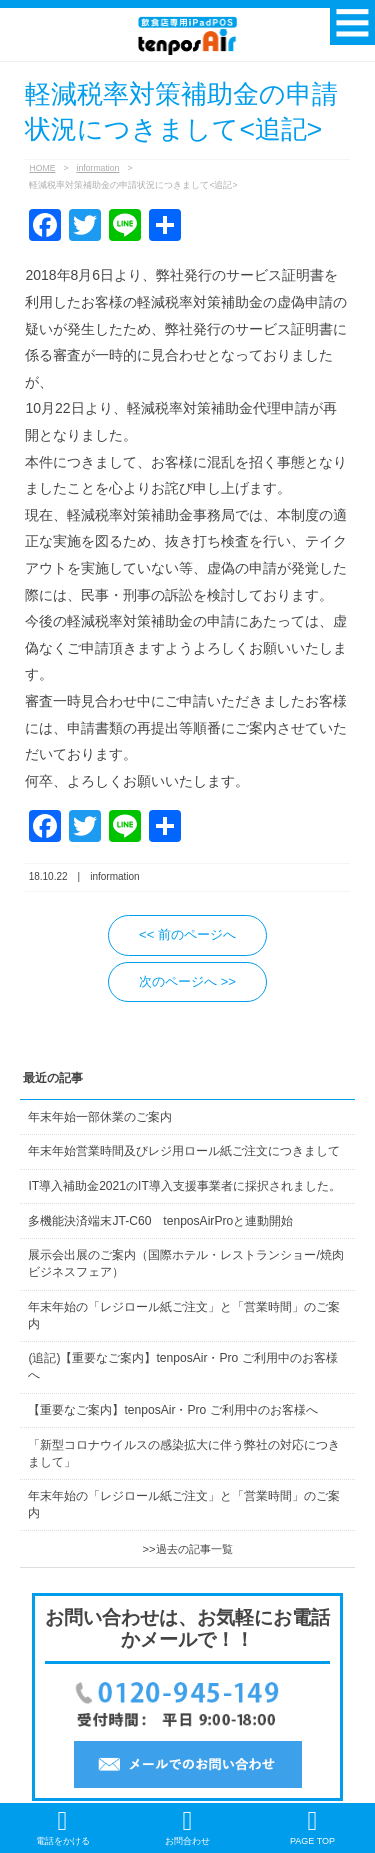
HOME (42, 168)
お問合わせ (187, 1827)
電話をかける (63, 1827)
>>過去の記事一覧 (187, 1549)
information (98, 168)
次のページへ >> (187, 981)
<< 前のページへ (187, 934)
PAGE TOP (312, 1827)
